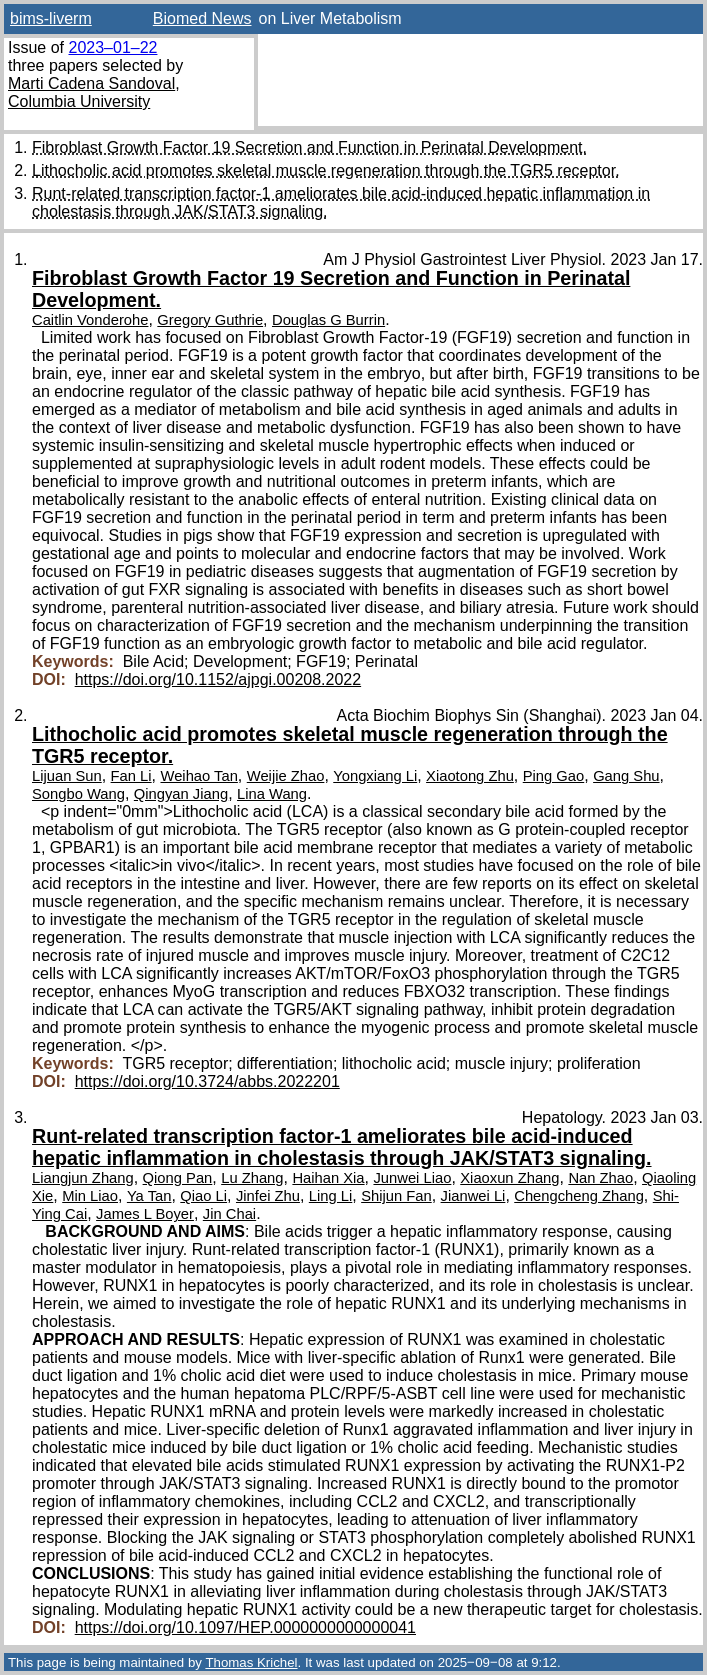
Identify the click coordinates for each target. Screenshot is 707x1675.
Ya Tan (149, 1196)
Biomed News (202, 18)
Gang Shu (626, 776)
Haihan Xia (328, 1178)
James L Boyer (145, 1214)
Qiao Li (203, 1196)
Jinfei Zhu (268, 1196)
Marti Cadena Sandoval (91, 83)
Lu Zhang (252, 1178)
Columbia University (79, 101)
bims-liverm (51, 18)
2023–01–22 (112, 47)
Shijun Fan (396, 1196)
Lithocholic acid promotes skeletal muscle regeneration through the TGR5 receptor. (326, 170)
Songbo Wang (78, 794)
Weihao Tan (199, 776)
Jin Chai (229, 1214)
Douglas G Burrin (328, 320)
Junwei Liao (412, 1178)
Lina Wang (272, 794)
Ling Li (330, 1196)
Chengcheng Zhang (579, 1196)
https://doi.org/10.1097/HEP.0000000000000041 (245, 1627)
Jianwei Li (473, 1196)
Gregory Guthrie (210, 320)
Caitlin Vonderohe (90, 320)
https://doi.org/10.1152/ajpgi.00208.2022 (218, 679)
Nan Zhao (600, 1178)
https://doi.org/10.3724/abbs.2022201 (207, 1081)
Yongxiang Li (375, 776)
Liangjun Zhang (83, 1178)
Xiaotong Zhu (470, 776)
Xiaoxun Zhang (509, 1178)
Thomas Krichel (251, 1662)
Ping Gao (554, 776)
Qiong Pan (178, 1178)
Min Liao (90, 1196)
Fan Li (131, 776)
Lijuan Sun (67, 776)
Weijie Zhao (286, 776)
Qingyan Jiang (181, 794)
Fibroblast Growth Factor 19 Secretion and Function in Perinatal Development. (309, 147)
